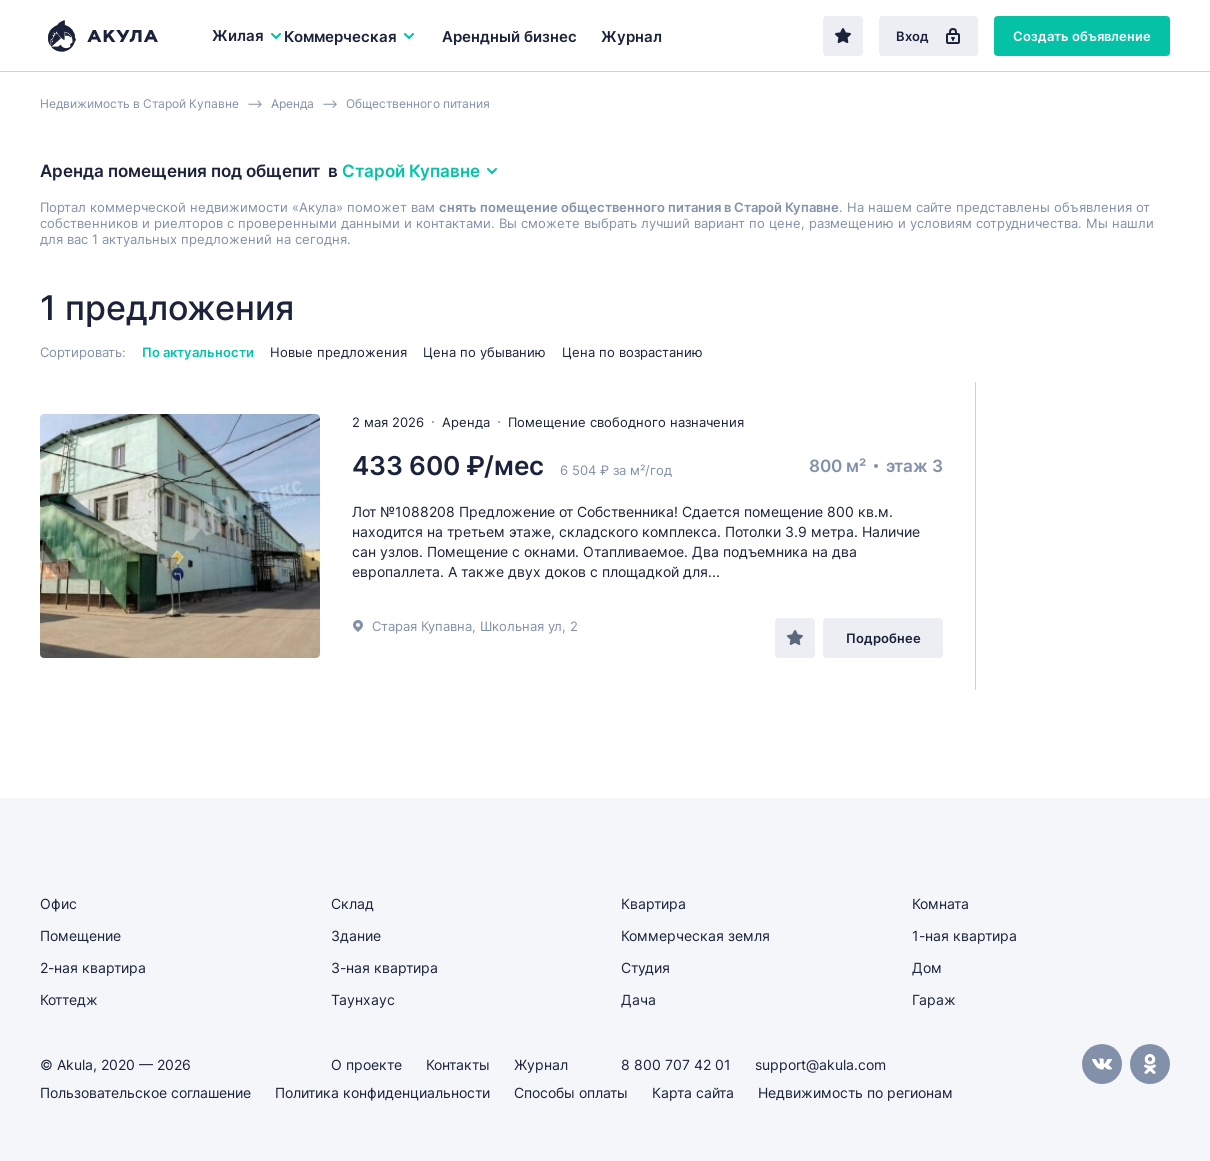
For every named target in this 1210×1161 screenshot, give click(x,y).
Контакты (458, 1064)
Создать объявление (1082, 36)
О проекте (366, 1064)
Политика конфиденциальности (382, 1092)
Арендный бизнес (509, 36)
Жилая (248, 35)
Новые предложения (338, 352)
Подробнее (883, 638)
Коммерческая (350, 36)
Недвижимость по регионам (855, 1092)
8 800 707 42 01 (676, 1064)
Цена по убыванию (484, 352)
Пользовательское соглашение (145, 1092)
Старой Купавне (421, 171)
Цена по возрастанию (632, 352)
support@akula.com (820, 1064)
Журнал (631, 36)
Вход (928, 36)
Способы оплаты (571, 1092)
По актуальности (198, 352)
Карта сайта (693, 1092)
